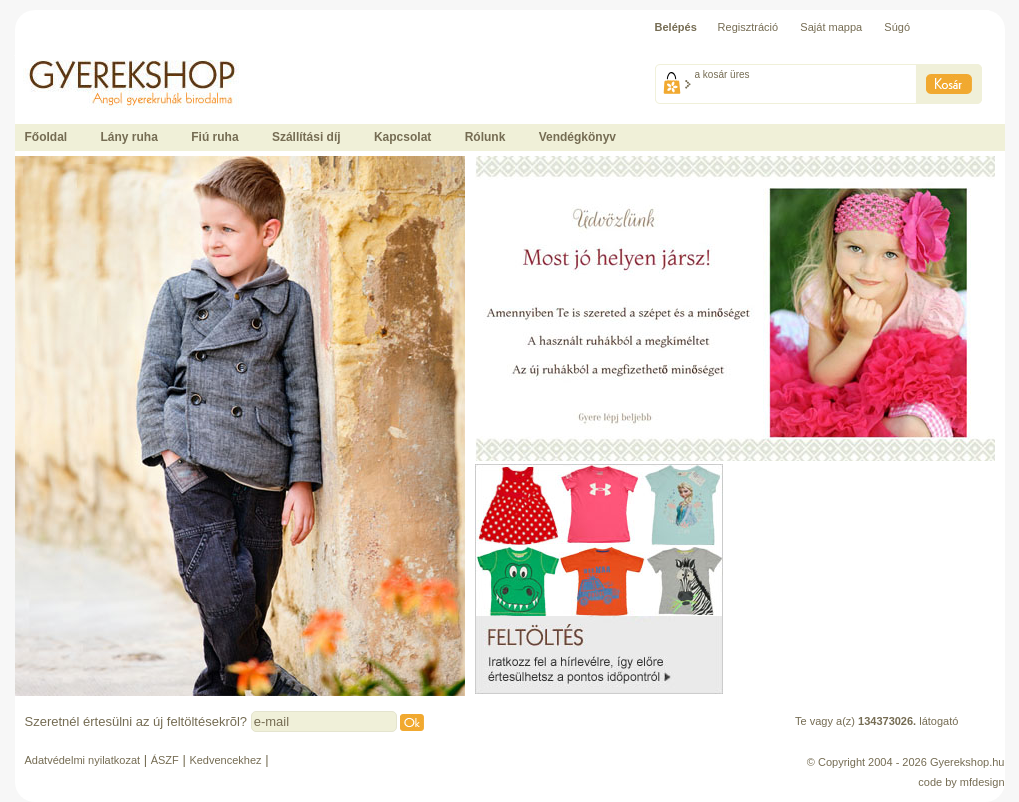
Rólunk (485, 137)
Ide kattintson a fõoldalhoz (79, 50)
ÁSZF (165, 760)
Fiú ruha (214, 137)
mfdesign (982, 782)
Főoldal (46, 137)
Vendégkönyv (577, 137)
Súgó (897, 27)
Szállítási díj (306, 137)
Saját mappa (831, 27)
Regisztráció (748, 27)
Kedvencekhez (225, 760)
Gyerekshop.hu (967, 762)
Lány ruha (129, 137)
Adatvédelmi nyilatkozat (83, 760)
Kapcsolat (402, 137)
